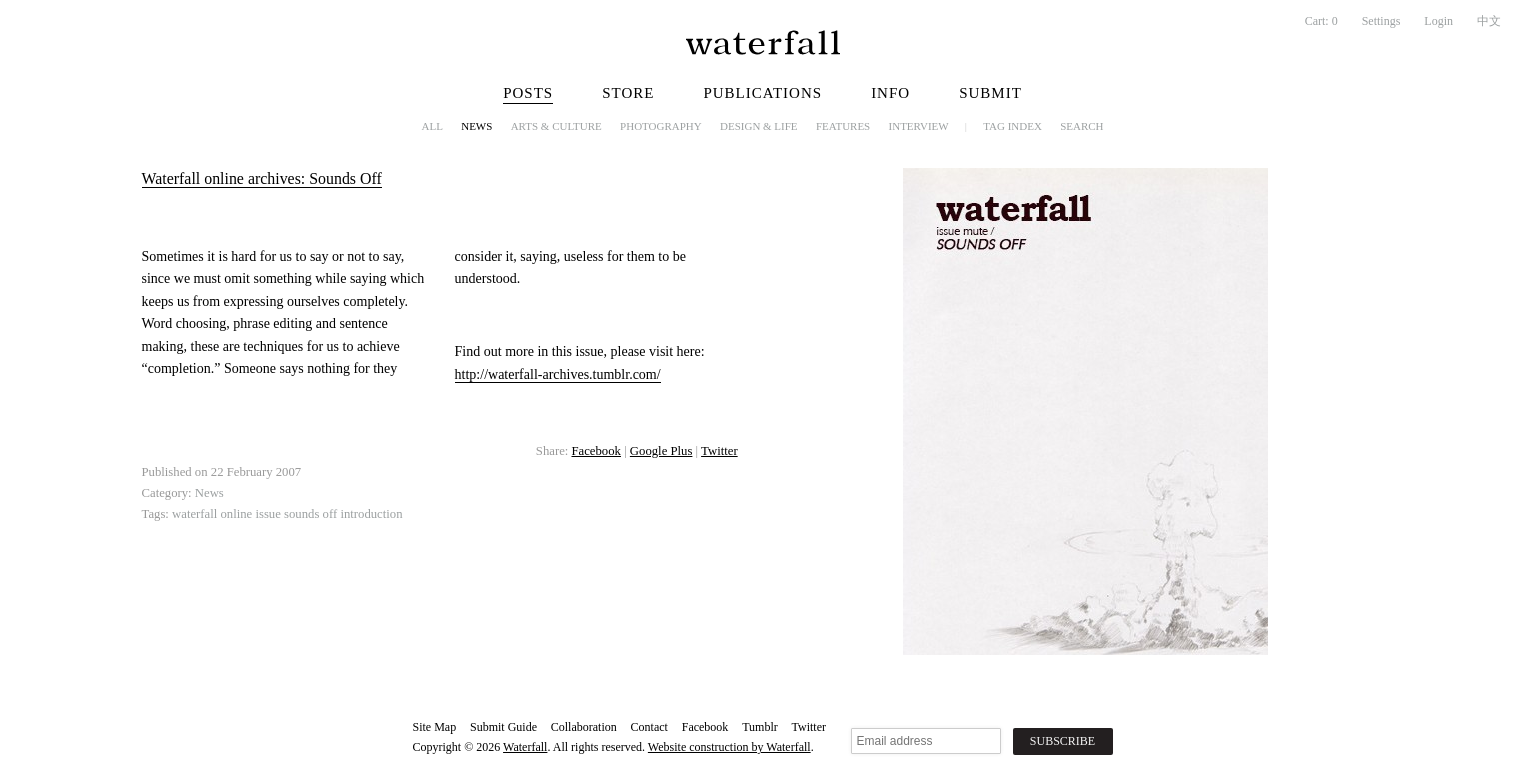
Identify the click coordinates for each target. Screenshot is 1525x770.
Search (1081, 126)
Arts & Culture (556, 126)
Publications (762, 93)
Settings (1381, 21)
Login (1438, 21)
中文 (1489, 21)
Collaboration (584, 727)
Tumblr (760, 727)
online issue (250, 514)
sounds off (310, 514)
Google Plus (661, 451)
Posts (528, 93)
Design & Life (759, 126)
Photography (661, 126)
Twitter (719, 451)
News (476, 126)
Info (890, 93)
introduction (371, 514)
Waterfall (525, 747)
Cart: (1321, 21)
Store (628, 93)
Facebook (596, 451)
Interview (919, 126)
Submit (990, 93)
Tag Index (1012, 126)
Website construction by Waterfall (729, 747)
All (432, 126)
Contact (649, 727)
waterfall (194, 514)
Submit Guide (503, 727)
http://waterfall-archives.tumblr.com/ (558, 374)
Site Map (435, 727)
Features (843, 126)
